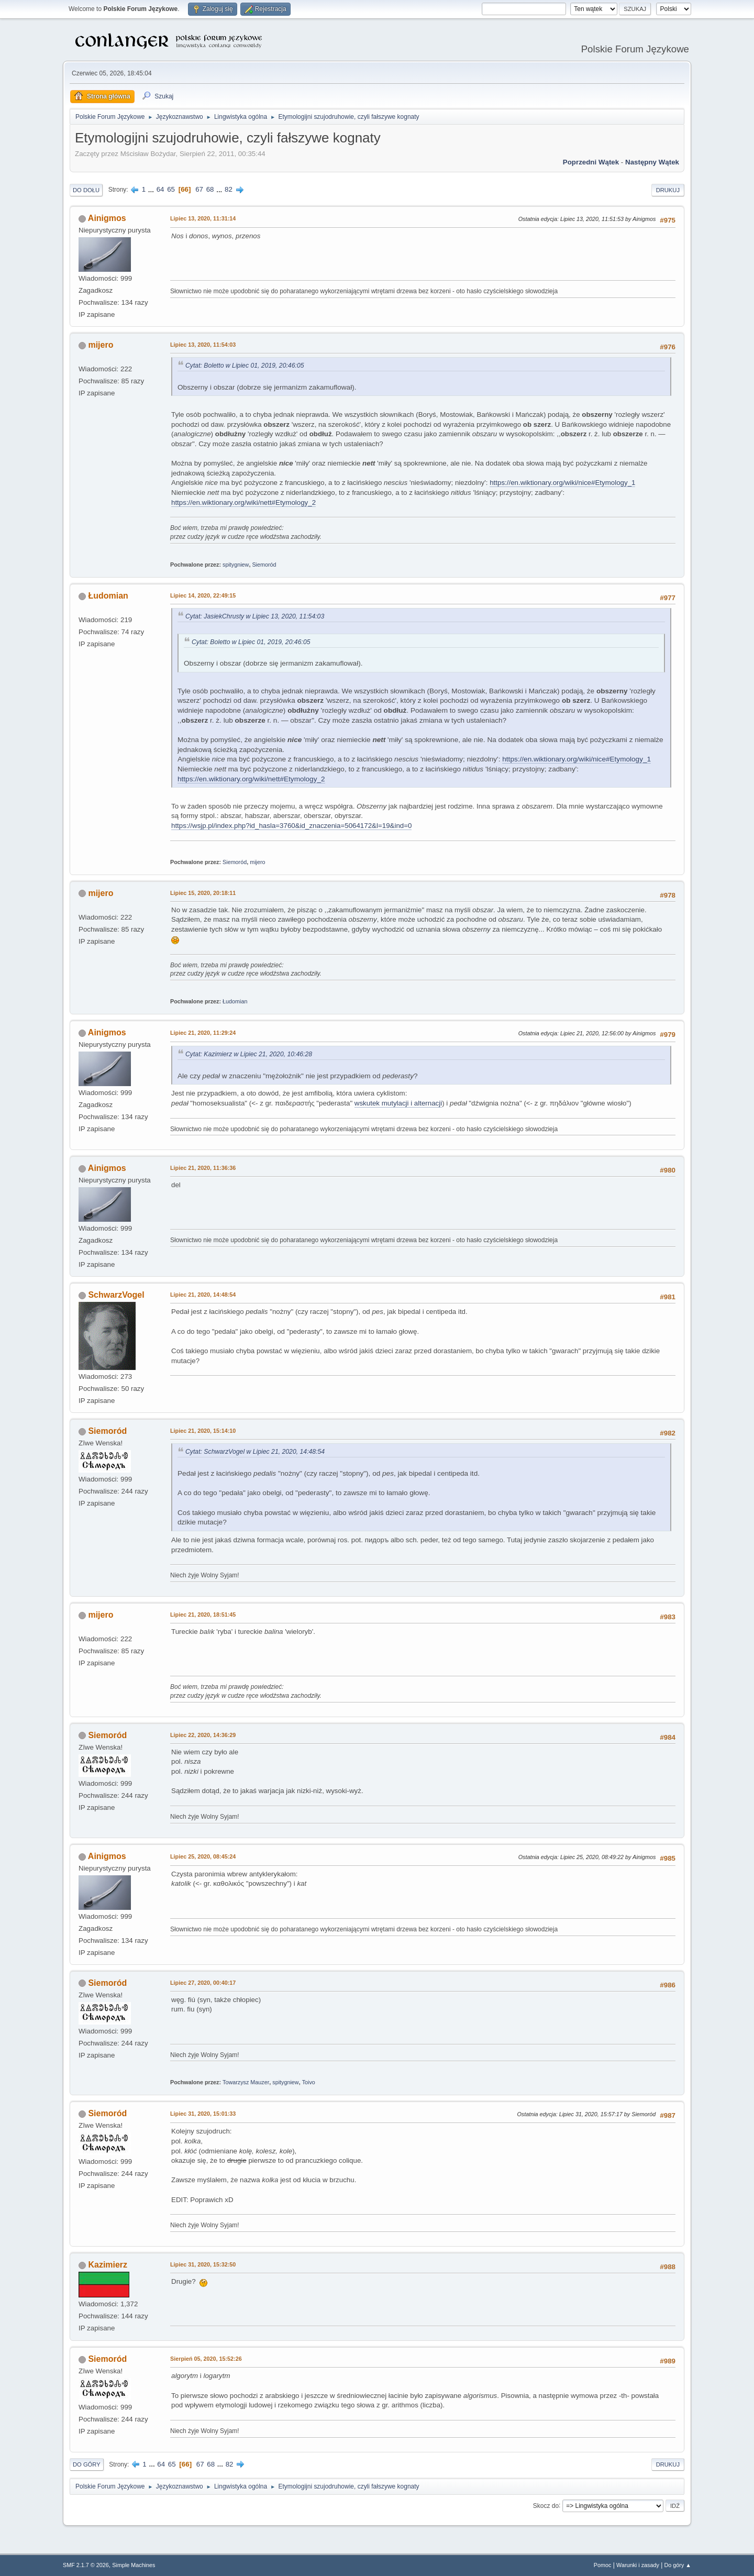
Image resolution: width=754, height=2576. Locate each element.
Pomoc (603, 2565)
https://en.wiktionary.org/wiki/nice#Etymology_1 (562, 483)
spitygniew (236, 564)
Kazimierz (107, 2264)
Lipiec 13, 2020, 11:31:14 (203, 218)
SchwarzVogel (116, 1294)
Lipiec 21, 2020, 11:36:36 (203, 1168)
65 (171, 189)
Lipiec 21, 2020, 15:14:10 (203, 1431)
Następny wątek (652, 162)
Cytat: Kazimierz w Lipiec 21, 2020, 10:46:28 (248, 1054)
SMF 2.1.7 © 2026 (86, 2565)
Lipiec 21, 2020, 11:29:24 (203, 1033)
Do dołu (86, 190)
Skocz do (546, 2505)
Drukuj (668, 190)
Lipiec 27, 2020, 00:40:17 (203, 1983)
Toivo (308, 2082)
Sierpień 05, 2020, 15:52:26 (206, 2359)
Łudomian (108, 595)
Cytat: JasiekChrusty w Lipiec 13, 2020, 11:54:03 (254, 616)
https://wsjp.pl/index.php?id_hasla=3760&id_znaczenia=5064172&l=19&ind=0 (291, 826)
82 (228, 189)
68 (210, 189)
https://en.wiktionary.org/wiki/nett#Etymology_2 (243, 502)
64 (160, 189)
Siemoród (264, 564)
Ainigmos (107, 218)
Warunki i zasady (637, 2565)
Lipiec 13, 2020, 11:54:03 (203, 344)
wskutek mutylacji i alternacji (398, 1103)
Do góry (87, 2464)
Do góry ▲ (677, 2565)
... (152, 189)
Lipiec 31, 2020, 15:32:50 (203, 2264)
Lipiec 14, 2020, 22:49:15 (203, 595)
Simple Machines (133, 2565)
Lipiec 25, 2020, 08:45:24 (203, 1856)
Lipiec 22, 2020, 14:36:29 (203, 1735)
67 (199, 189)
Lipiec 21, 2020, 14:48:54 (203, 1294)
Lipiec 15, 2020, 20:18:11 (203, 893)
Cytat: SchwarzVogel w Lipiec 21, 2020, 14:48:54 (255, 1451)
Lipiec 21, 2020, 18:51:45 (203, 1614)
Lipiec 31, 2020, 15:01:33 (203, 2113)
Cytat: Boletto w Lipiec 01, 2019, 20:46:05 (244, 365)
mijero (100, 344)
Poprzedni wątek (591, 162)
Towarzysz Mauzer (246, 2082)
